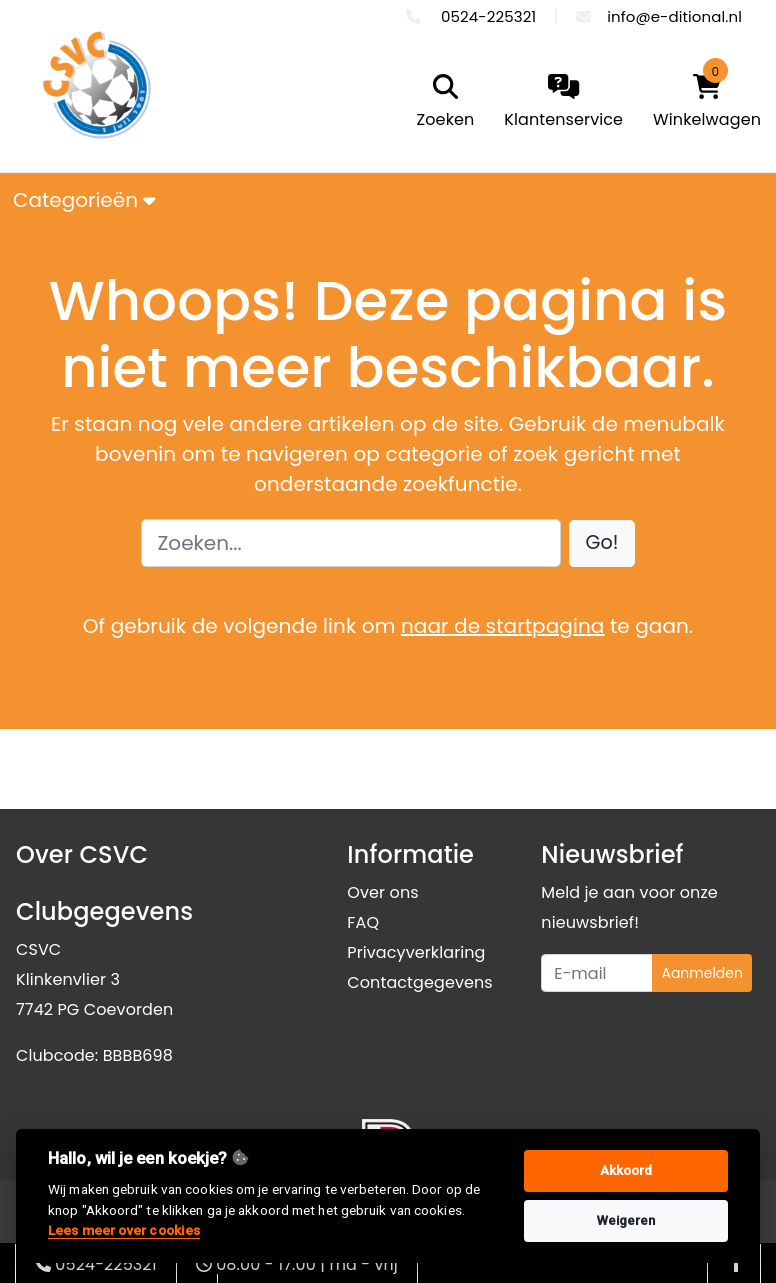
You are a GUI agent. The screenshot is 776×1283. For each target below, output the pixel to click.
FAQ (363, 922)
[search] (441, 103)
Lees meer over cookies (124, 1230)
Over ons (382, 892)
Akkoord (626, 1170)
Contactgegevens (419, 982)
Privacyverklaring (416, 952)
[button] (602, 543)
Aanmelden (702, 973)
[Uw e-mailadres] (597, 973)
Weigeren (626, 1220)
